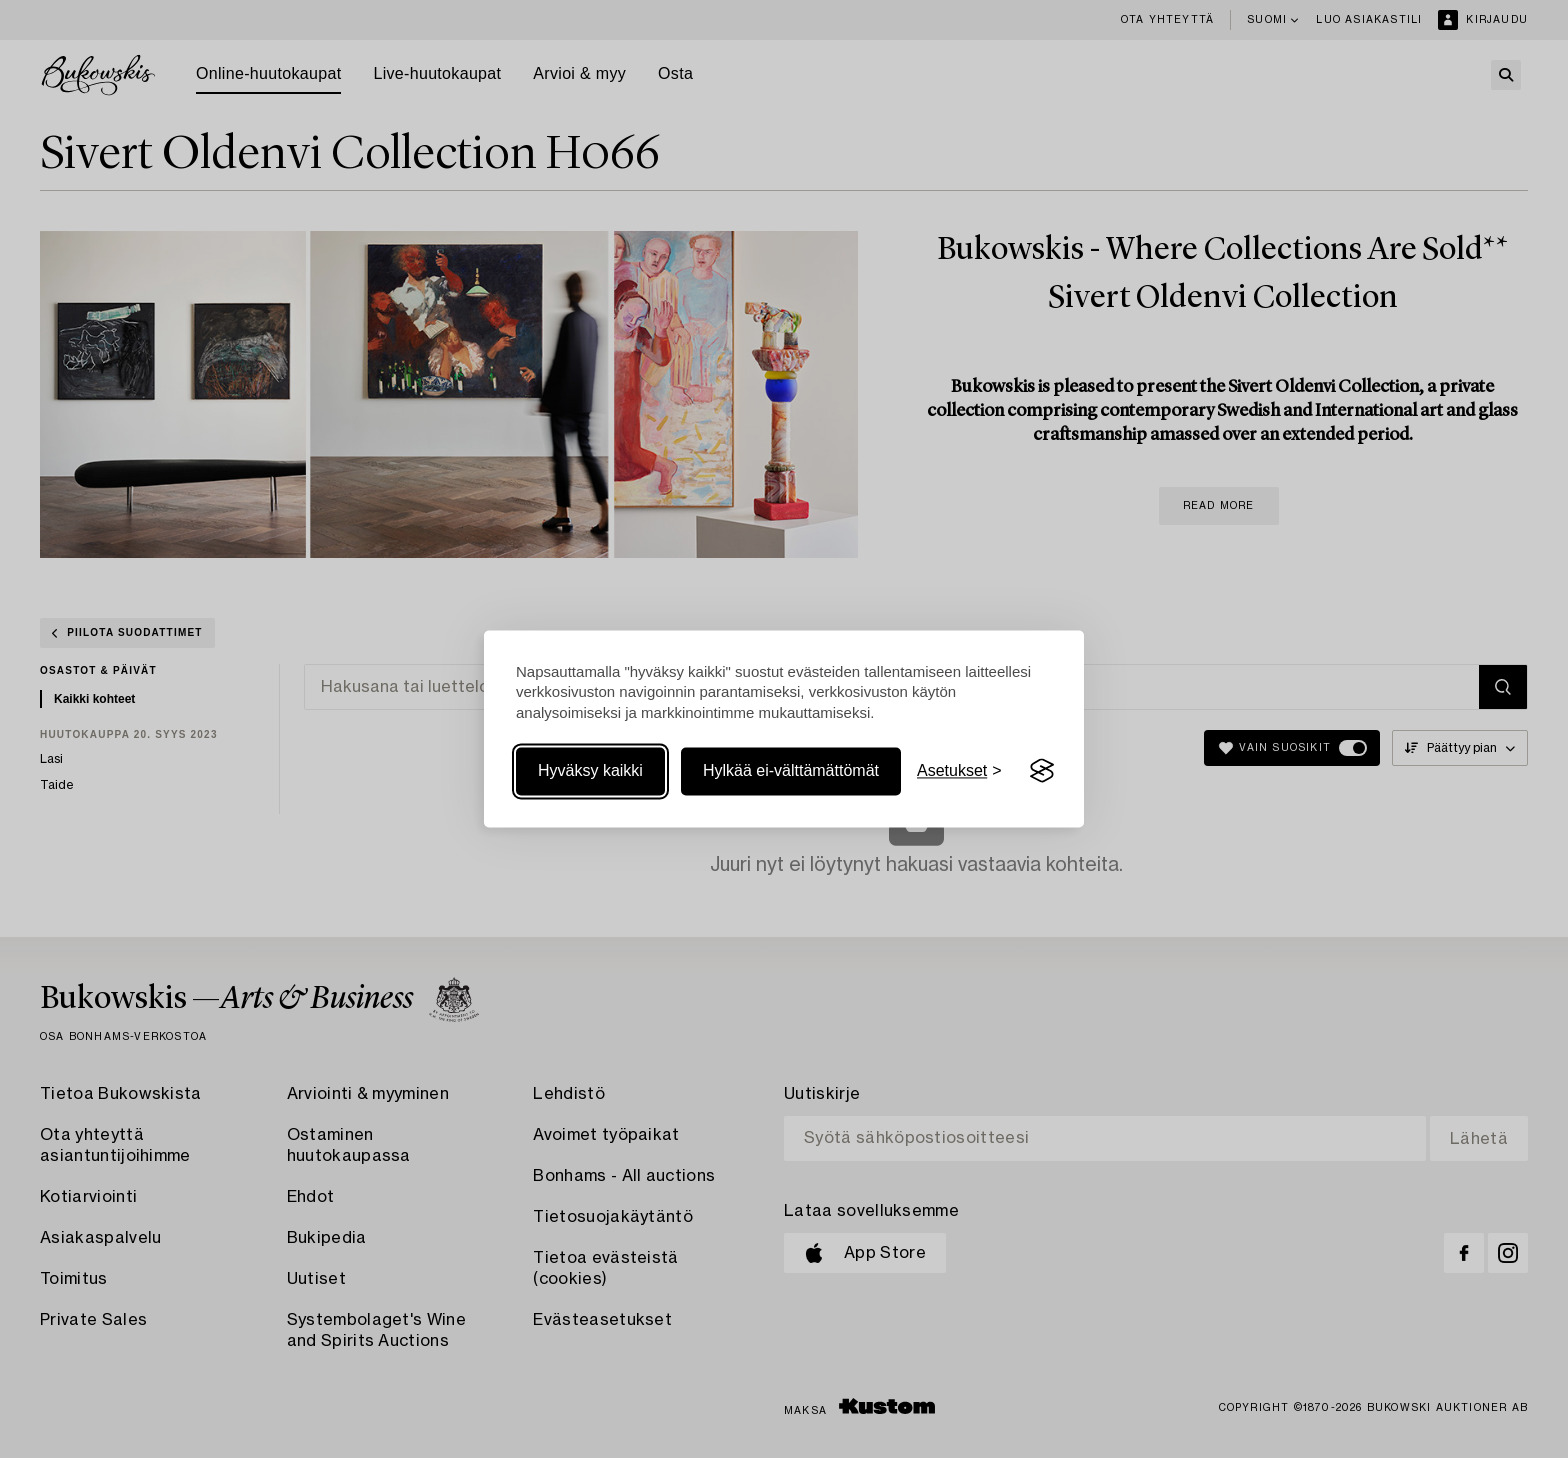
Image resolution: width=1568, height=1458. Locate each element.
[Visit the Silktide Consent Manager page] (1042, 771)
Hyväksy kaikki (590, 770)
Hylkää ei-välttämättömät (791, 770)
